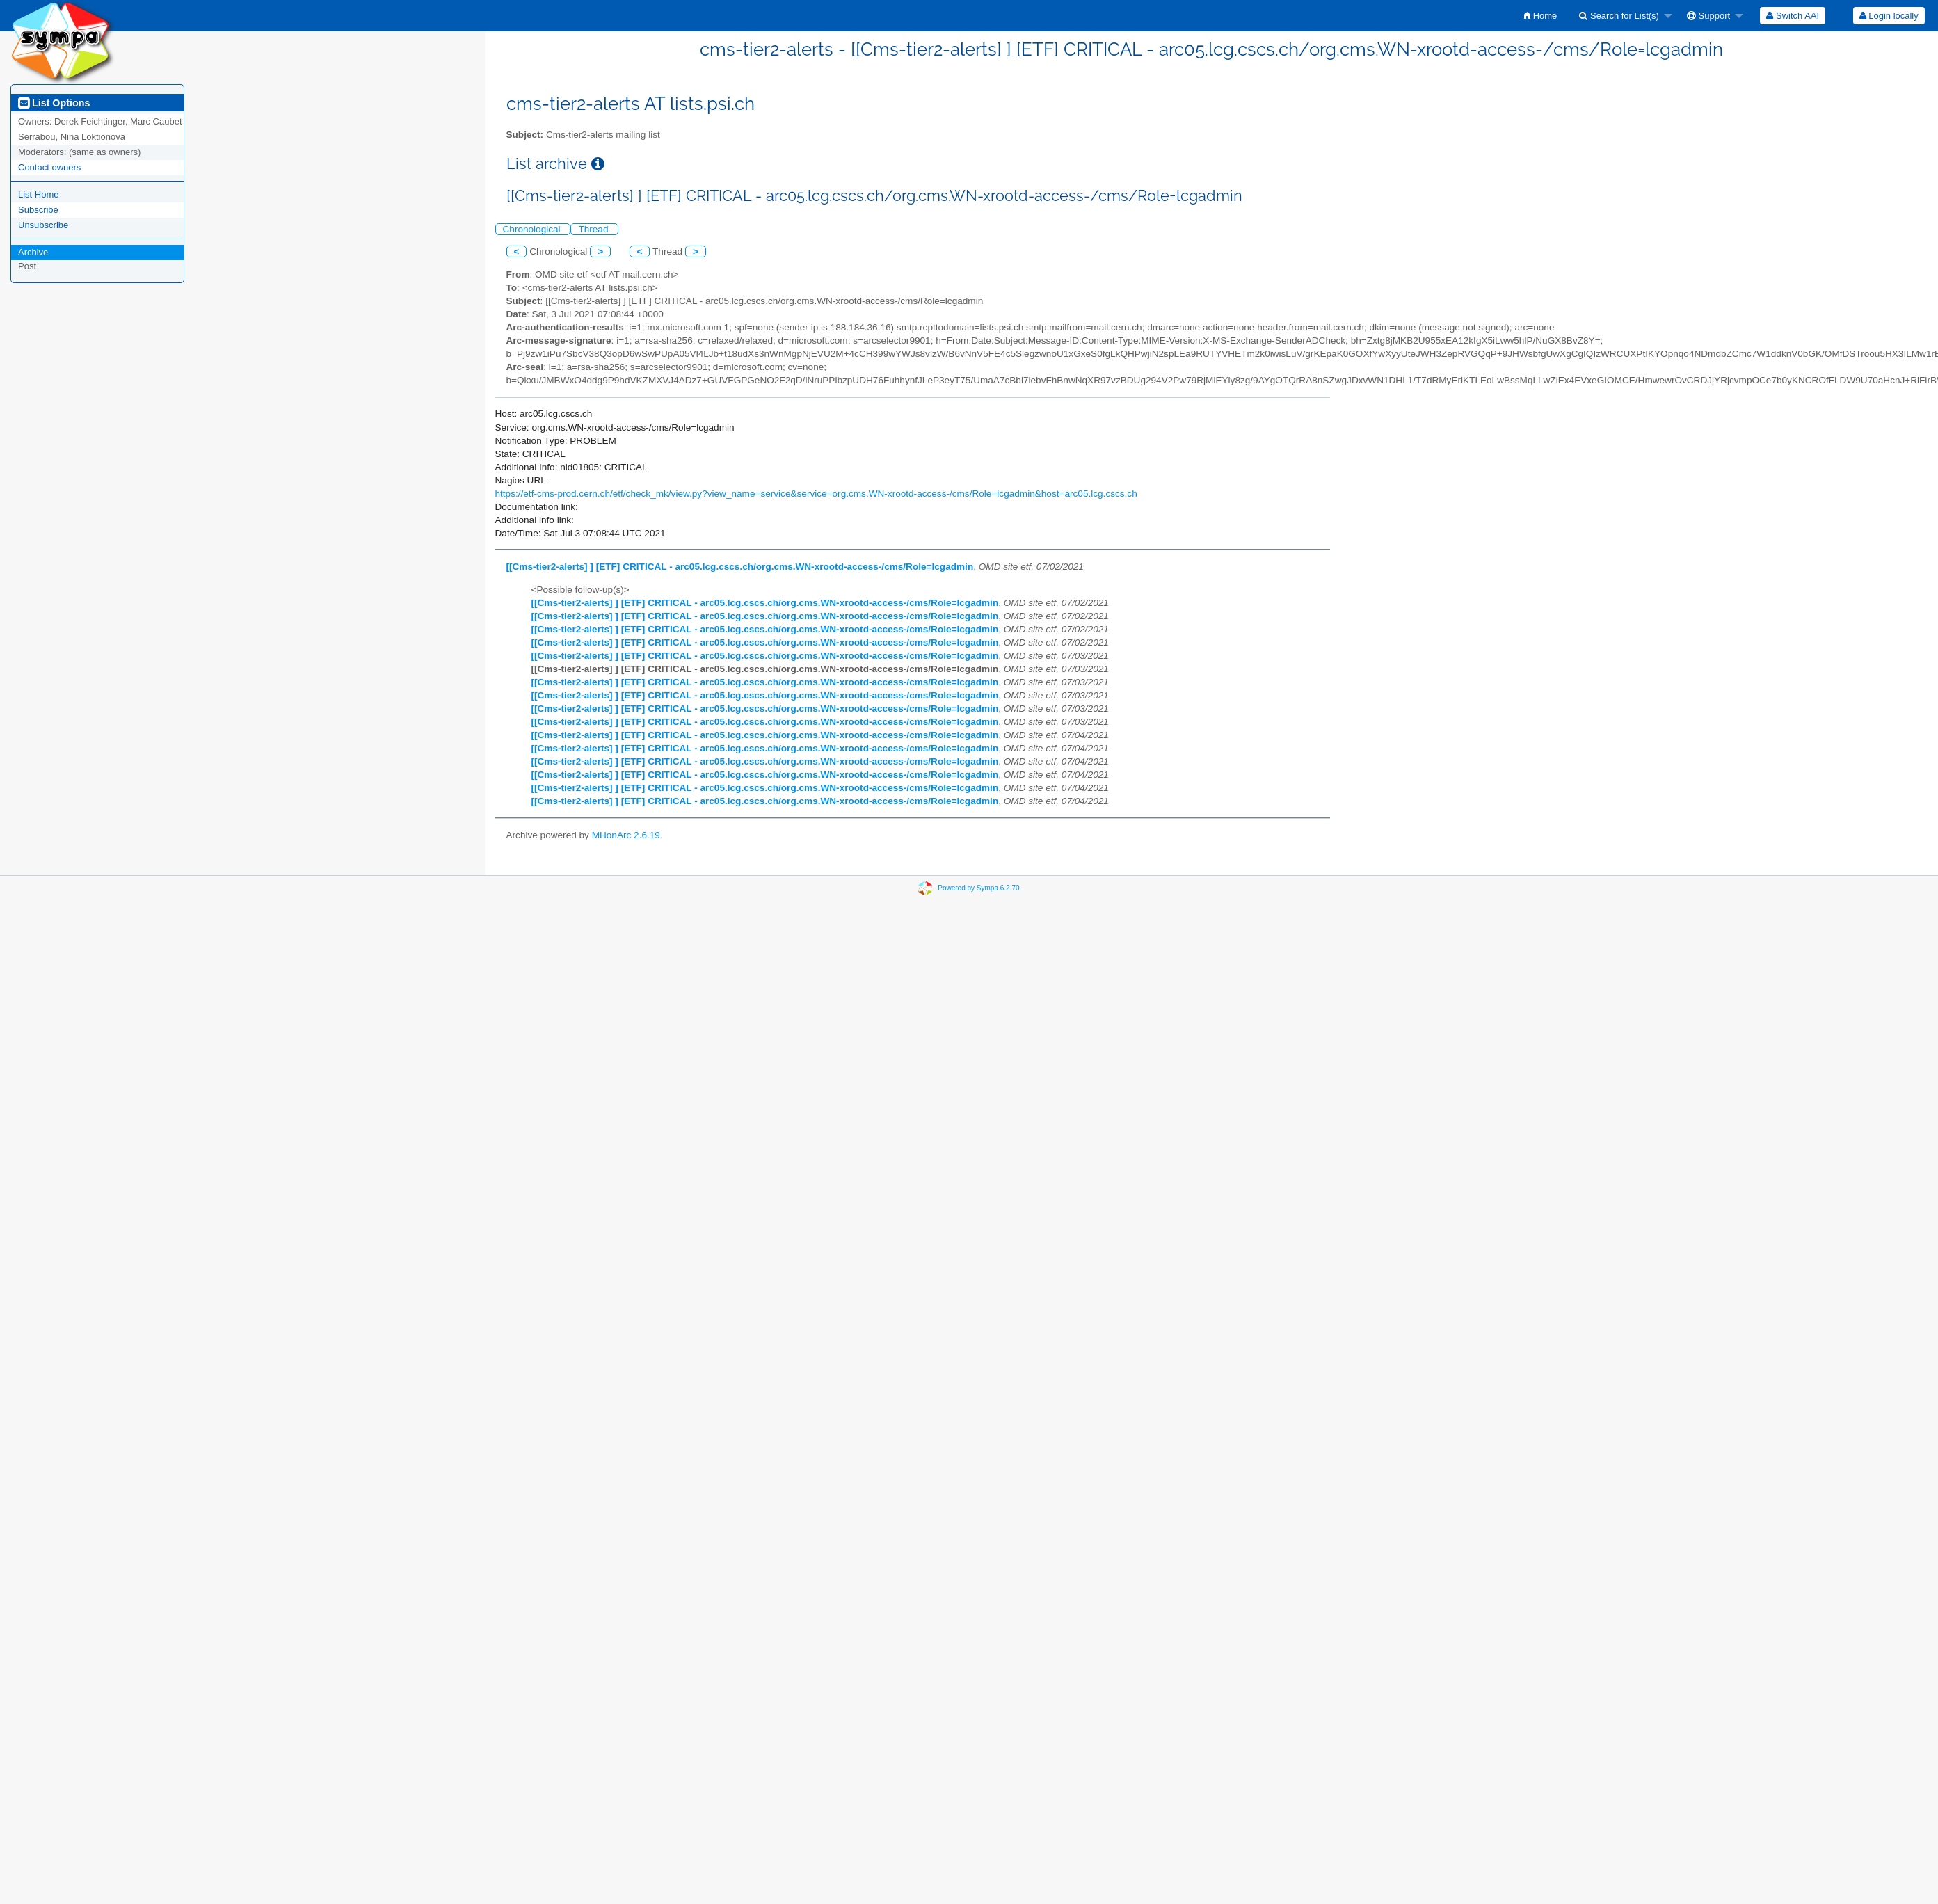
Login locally (1889, 15)
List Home (38, 194)
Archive (33, 252)
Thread (594, 229)
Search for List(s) (1619, 15)
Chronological (533, 229)
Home (1540, 15)
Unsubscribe (43, 225)
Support (1708, 15)
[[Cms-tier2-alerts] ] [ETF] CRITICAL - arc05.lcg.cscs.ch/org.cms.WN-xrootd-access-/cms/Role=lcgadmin (740, 566)
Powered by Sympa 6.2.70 (978, 887)
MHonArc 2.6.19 (626, 835)
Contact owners (49, 167)
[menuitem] (1540, 15)
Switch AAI (1792, 15)
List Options (54, 103)
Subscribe (38, 210)
